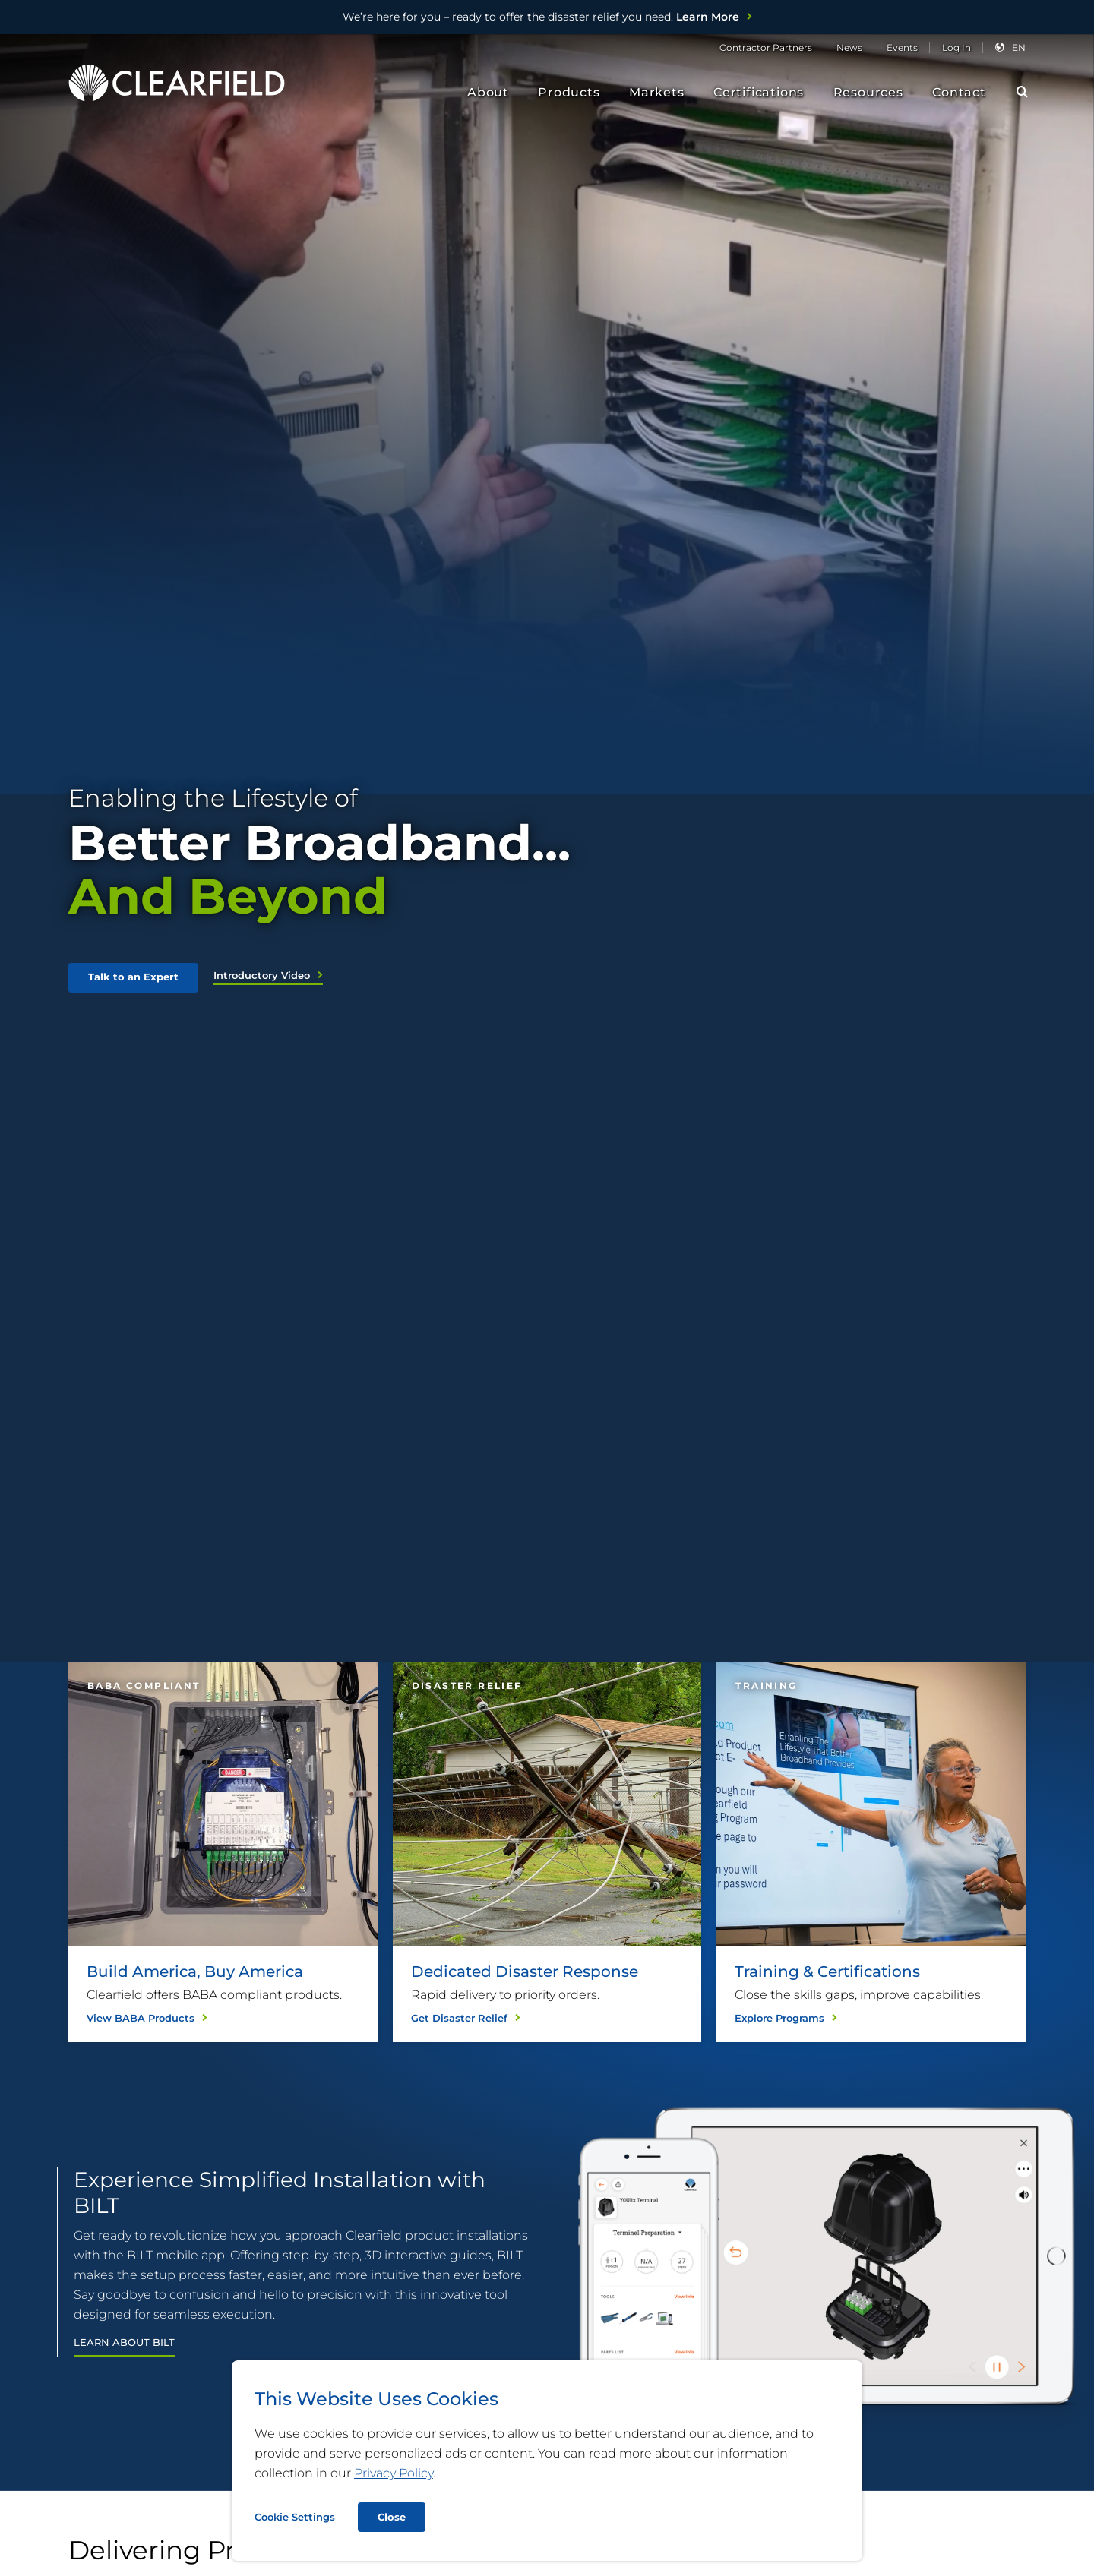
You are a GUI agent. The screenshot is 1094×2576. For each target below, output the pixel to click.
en (1019, 47)
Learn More (541, 17)
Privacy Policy (393, 2473)
